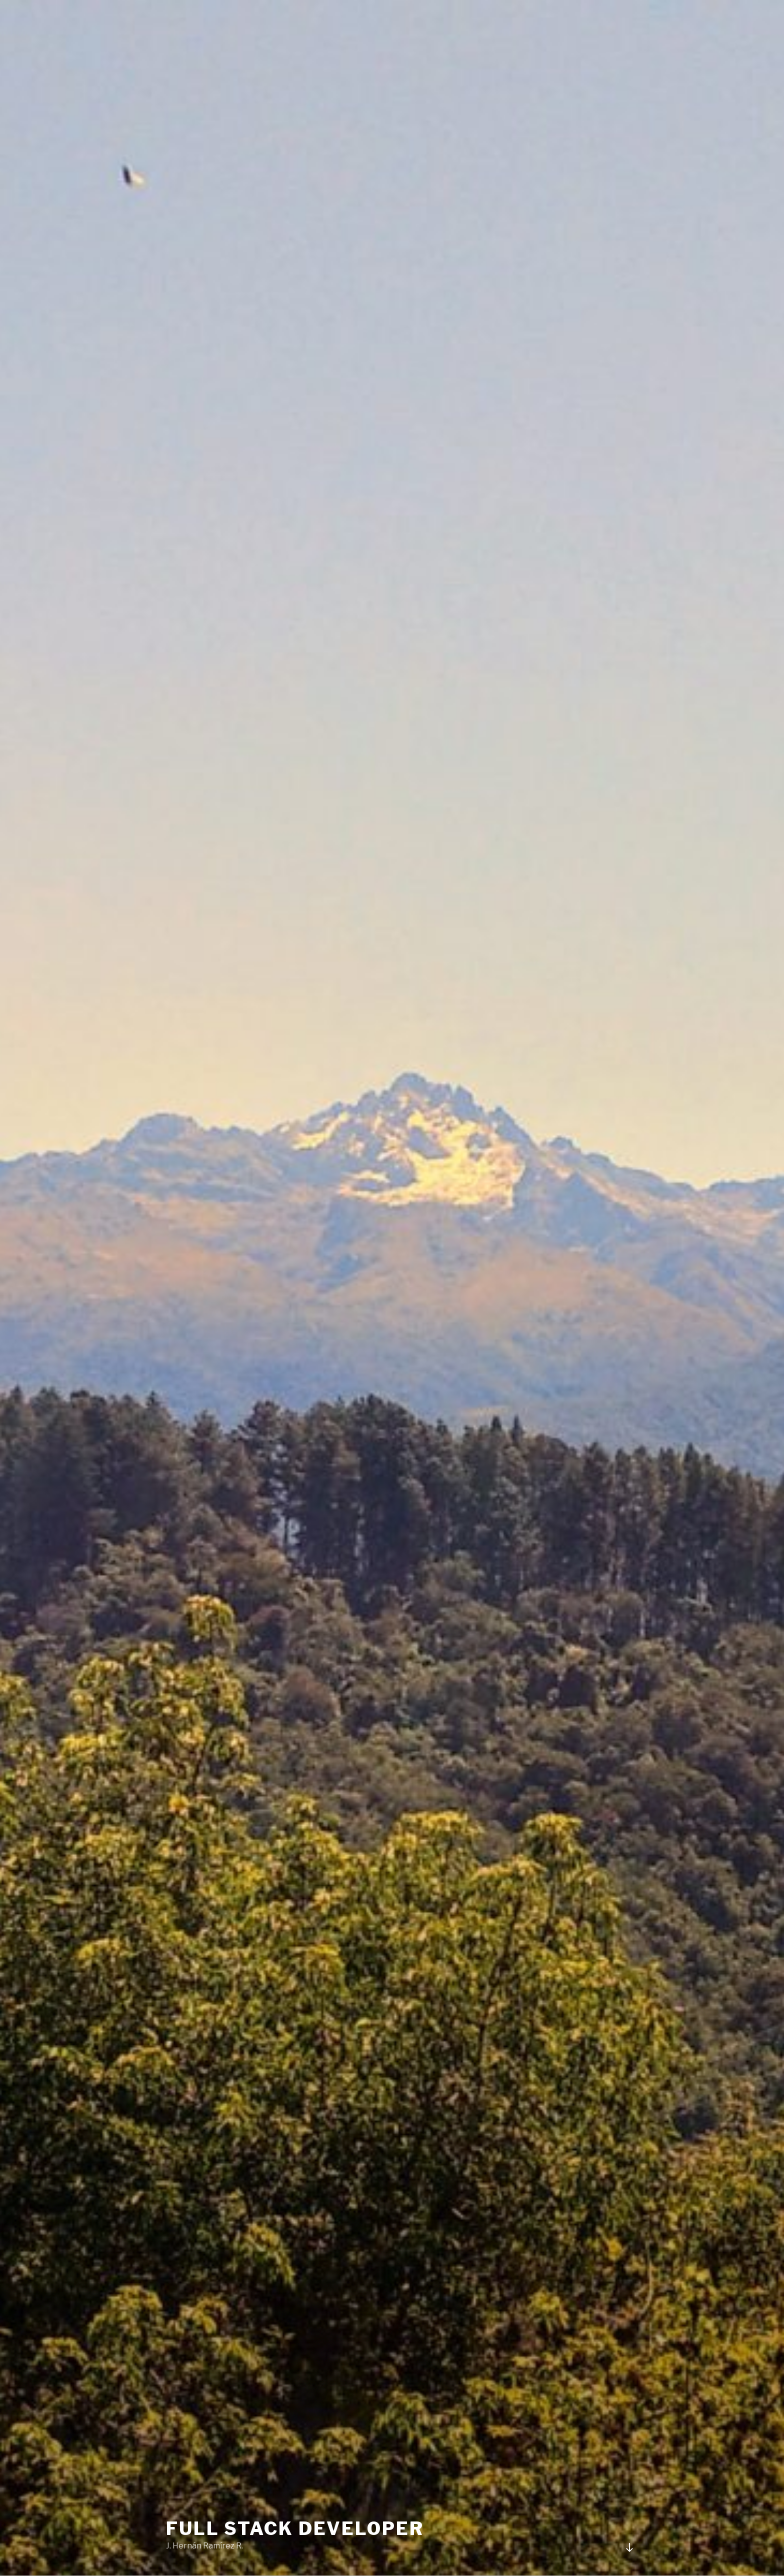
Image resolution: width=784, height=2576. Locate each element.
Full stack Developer (295, 2528)
